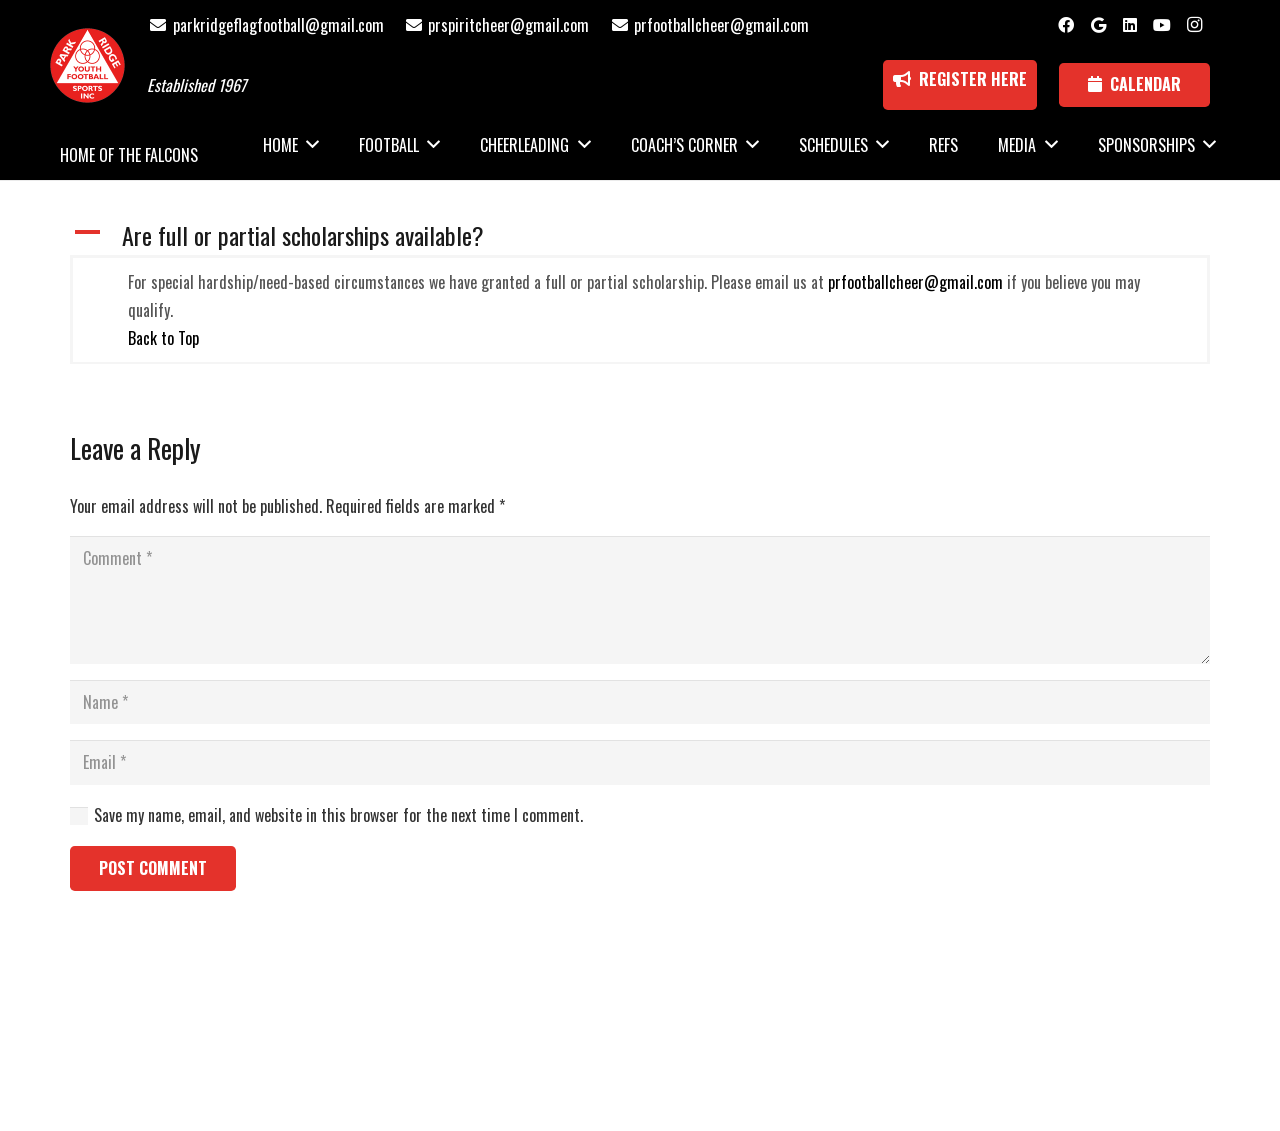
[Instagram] (1194, 25)
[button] (640, 235)
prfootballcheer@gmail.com (915, 282)
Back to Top (163, 338)
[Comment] (640, 600)
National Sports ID (676, 1021)
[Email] (640, 762)
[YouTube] (1162, 25)
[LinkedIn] (1130, 25)
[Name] (640, 702)
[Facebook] (1066, 25)
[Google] (1098, 25)
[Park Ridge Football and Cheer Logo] (87, 65)
